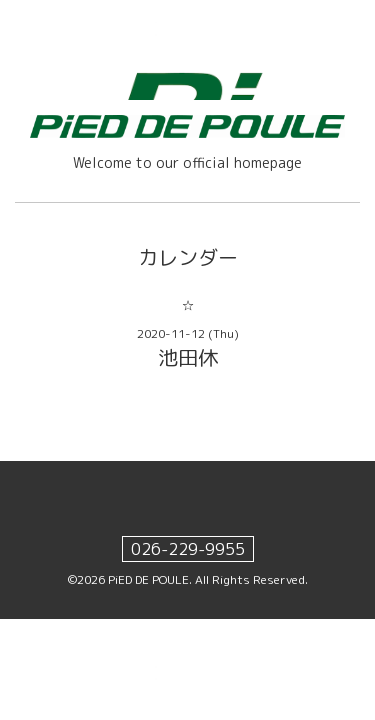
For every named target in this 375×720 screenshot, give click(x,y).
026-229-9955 (188, 549)
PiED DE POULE (148, 579)
